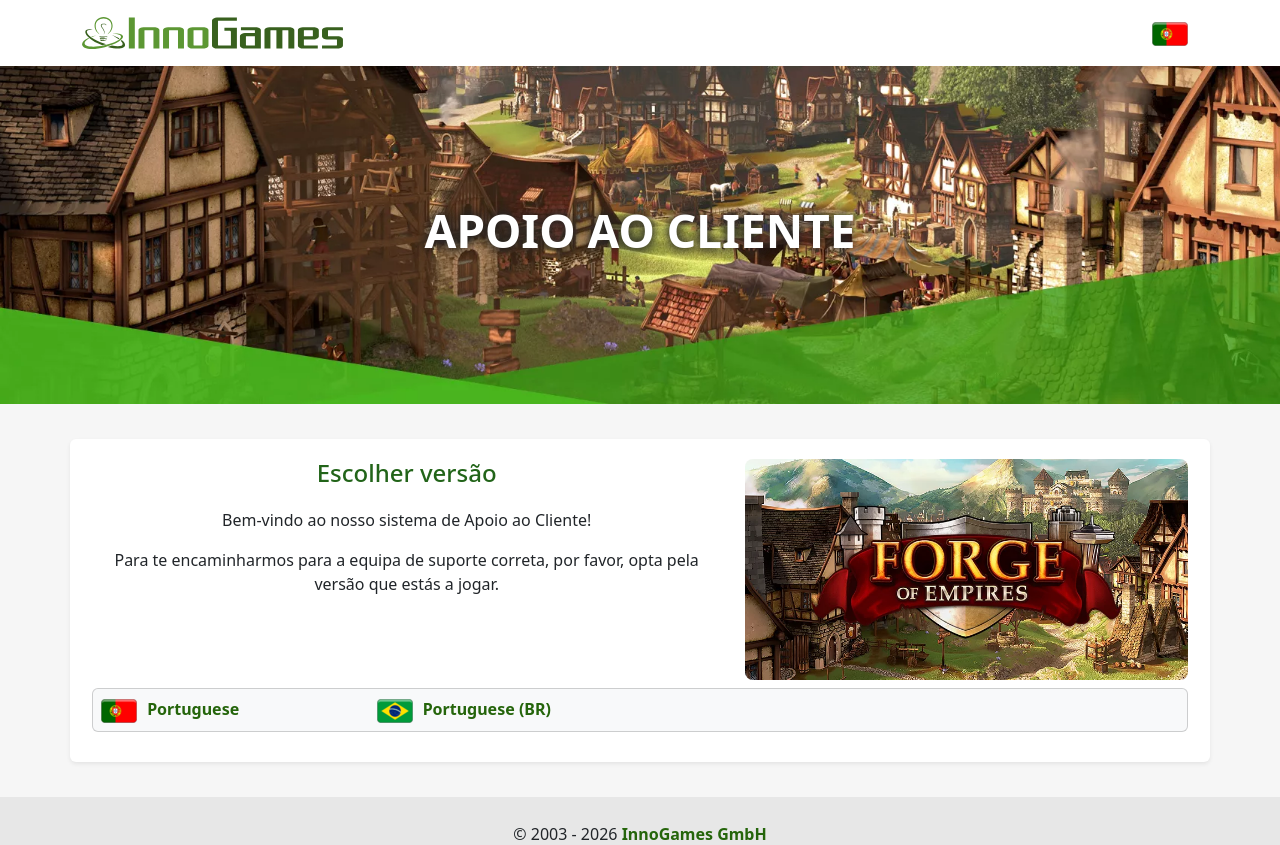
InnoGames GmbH (694, 834)
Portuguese (170, 709)
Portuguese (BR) (464, 709)
